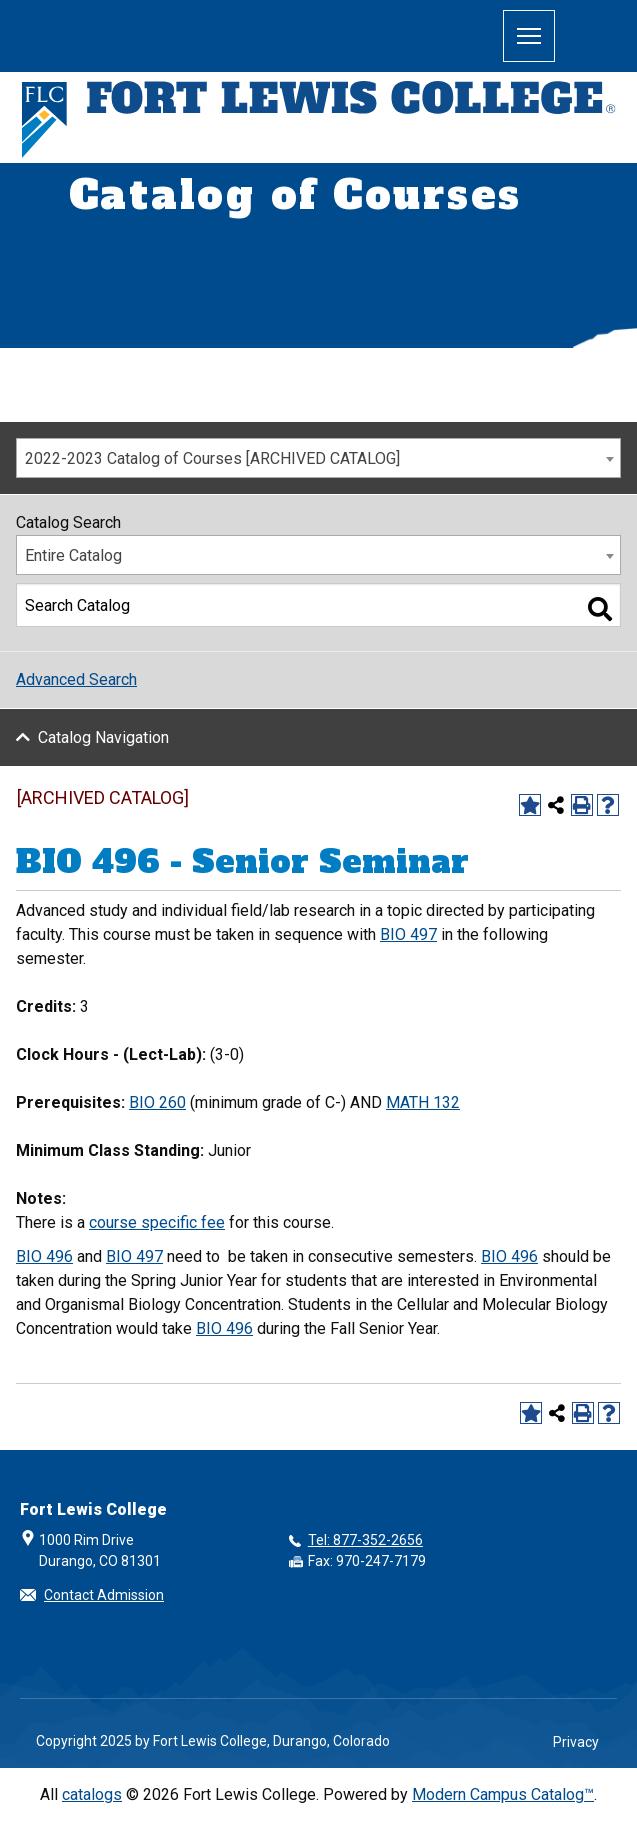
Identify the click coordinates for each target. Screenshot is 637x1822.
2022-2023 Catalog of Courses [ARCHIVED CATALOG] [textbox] (212, 458)
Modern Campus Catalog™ (503, 1794)
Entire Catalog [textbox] (73, 555)
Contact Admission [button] (104, 1595)
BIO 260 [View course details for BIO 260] (157, 1102)
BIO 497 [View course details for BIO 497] (408, 934)
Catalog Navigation (103, 737)
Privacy (576, 1742)
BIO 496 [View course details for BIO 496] (44, 1256)
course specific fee (157, 1222)
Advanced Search (76, 679)
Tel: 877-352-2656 (365, 1540)
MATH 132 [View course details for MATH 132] (423, 1102)
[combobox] (318, 458)
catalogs (92, 1794)
